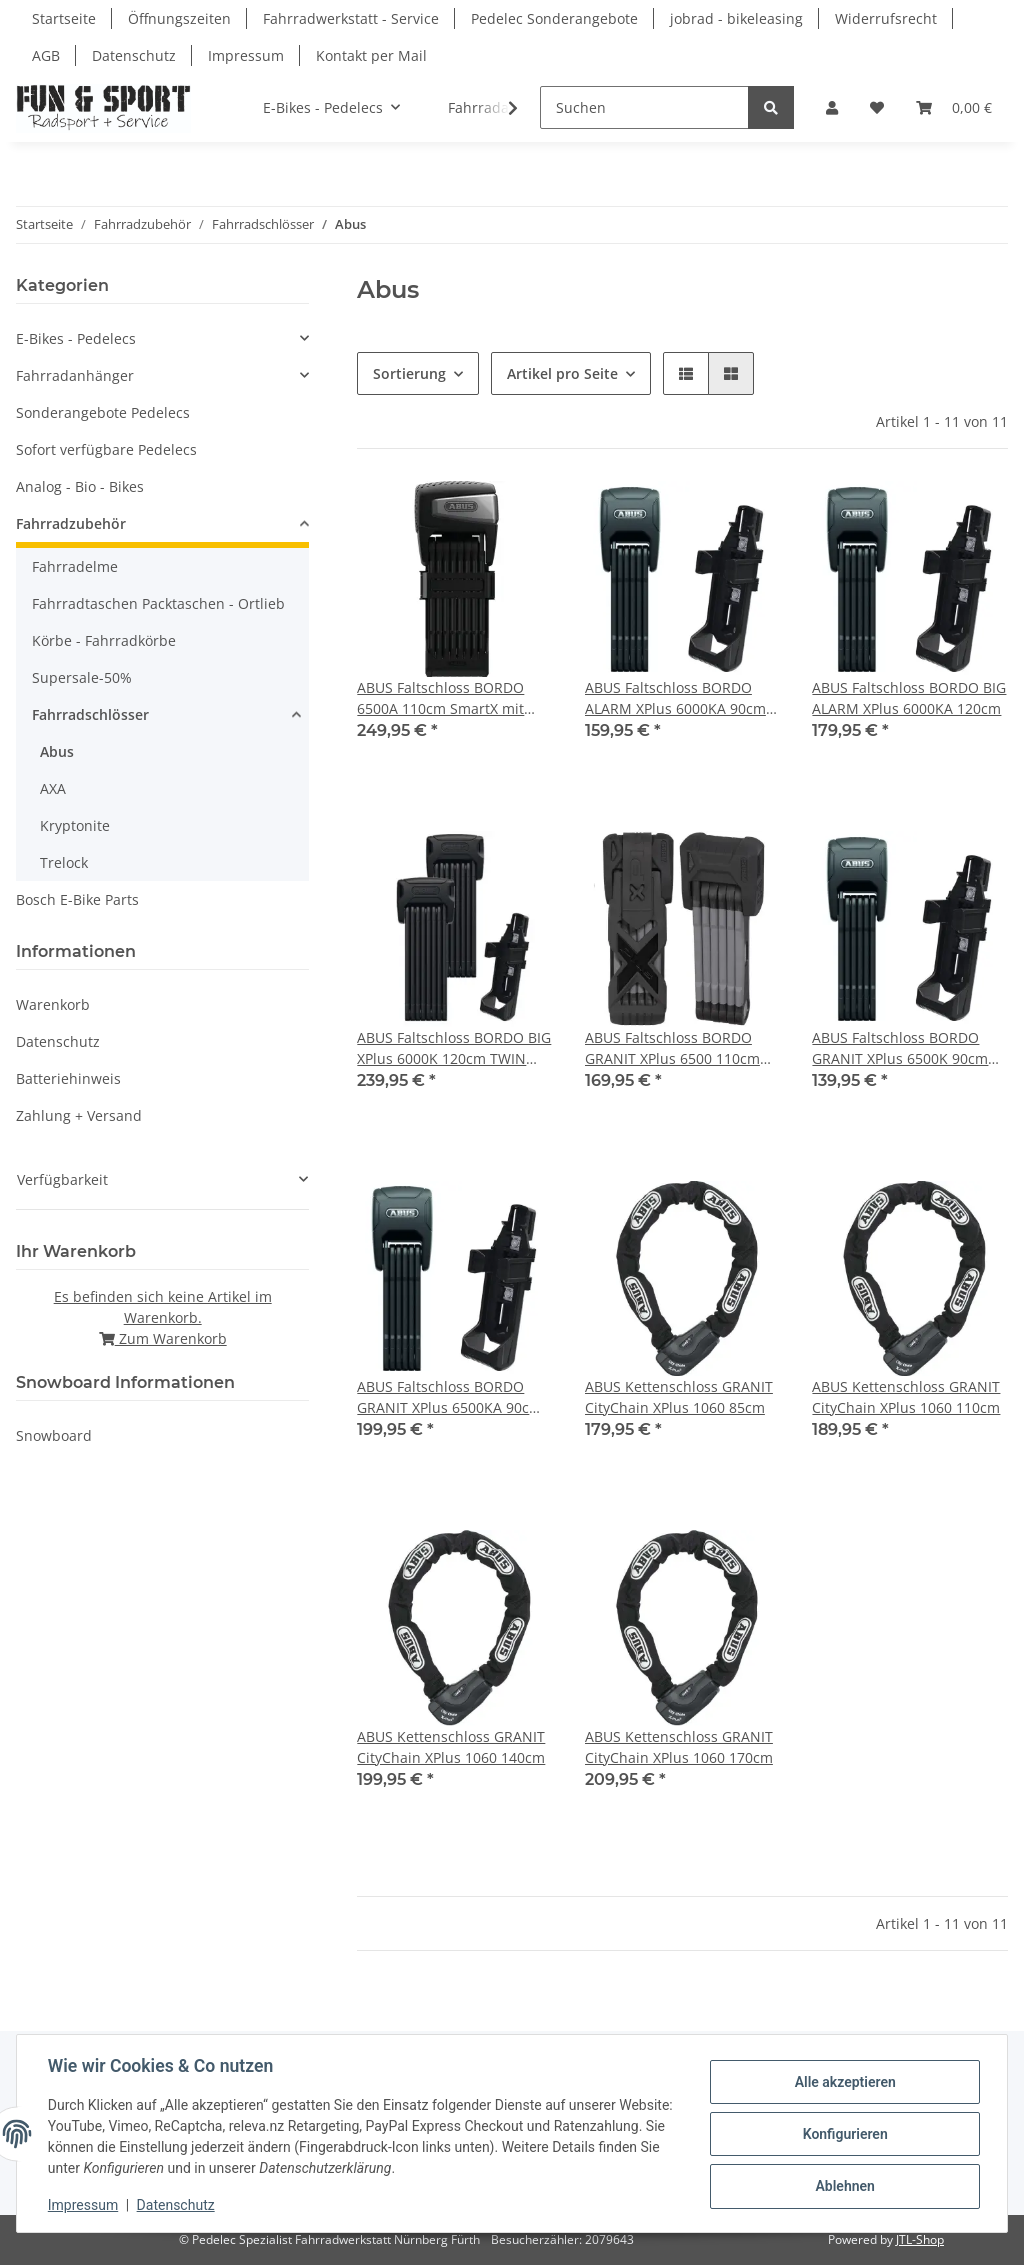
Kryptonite (75, 825)
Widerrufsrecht (886, 18)
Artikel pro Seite (562, 373)
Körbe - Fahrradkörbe (104, 640)
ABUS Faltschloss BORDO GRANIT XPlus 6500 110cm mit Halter (672, 1048)
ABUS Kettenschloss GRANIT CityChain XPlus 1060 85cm (679, 1397)
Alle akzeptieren (843, 2082)
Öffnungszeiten (179, 18)
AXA (53, 788)
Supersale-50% (82, 677)
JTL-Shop (920, 2239)
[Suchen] (644, 107)
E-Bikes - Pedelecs (76, 338)
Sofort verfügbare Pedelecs (106, 449)
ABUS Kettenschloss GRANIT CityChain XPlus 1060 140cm (451, 1747)
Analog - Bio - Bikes (80, 486)
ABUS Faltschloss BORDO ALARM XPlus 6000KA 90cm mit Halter (675, 698)
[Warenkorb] (954, 107)
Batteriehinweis (68, 1078)
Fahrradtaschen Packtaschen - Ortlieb (158, 603)
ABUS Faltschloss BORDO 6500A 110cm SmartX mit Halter (440, 698)
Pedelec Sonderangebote (554, 18)
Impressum (246, 55)
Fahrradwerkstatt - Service (351, 18)
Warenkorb (53, 1004)
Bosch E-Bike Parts (77, 899)
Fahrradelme (75, 566)
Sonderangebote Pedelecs (103, 412)
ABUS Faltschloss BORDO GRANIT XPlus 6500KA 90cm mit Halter (449, 1397)
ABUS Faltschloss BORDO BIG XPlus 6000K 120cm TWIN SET (454, 1048)
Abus (57, 751)
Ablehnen (843, 2186)
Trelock (64, 862)
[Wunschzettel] (877, 107)
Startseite (64, 18)
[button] (832, 107)
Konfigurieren (843, 2134)
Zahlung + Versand (79, 1115)
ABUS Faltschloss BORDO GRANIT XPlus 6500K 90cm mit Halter (900, 1048)
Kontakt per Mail (371, 55)
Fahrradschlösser (90, 714)
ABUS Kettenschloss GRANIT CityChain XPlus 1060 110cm (906, 1397)
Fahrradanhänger (75, 375)
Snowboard (54, 1435)
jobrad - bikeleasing (736, 18)
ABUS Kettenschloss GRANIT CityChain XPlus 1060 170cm (679, 1747)
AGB (46, 55)
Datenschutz (134, 55)
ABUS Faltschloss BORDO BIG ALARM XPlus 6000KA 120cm (909, 698)
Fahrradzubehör (71, 523)
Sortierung (409, 373)
